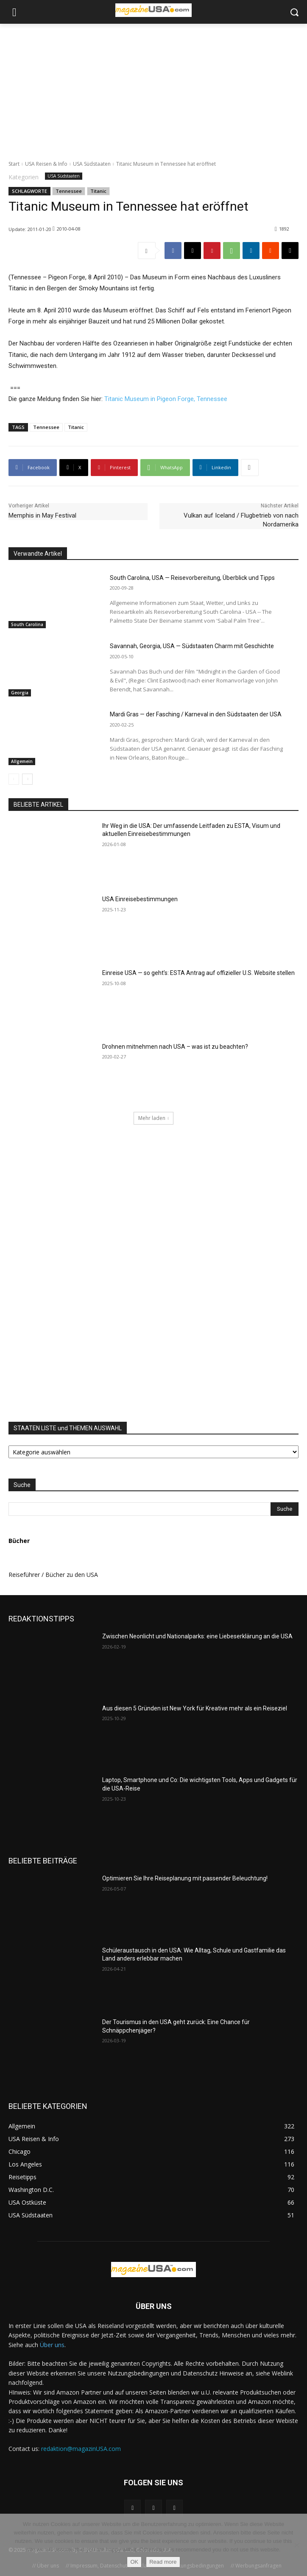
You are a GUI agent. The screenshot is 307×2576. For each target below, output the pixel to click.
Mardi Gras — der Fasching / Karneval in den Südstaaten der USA (196, 714)
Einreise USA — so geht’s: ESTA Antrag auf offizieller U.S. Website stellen (198, 972)
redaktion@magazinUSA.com (81, 2449)
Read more (162, 2562)
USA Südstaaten (92, 163)
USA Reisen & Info (46, 163)
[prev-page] (13, 779)
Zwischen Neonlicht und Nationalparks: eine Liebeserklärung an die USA (197, 1636)
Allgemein (22, 761)
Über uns (52, 2345)
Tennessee (69, 191)
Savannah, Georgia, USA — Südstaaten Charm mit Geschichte (192, 646)
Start (14, 163)
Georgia (19, 693)
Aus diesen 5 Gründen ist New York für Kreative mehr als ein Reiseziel (194, 1708)
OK (134, 2562)
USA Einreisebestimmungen (140, 899)
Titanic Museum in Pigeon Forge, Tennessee (165, 399)
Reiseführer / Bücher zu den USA (53, 1575)
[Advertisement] (153, 87)
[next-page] (27, 779)
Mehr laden (153, 1118)
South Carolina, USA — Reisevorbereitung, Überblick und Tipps (192, 577)
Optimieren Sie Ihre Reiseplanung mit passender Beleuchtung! (185, 1878)
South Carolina (27, 624)
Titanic (98, 191)
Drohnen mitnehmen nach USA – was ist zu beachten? (175, 1046)
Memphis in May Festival (42, 515)
